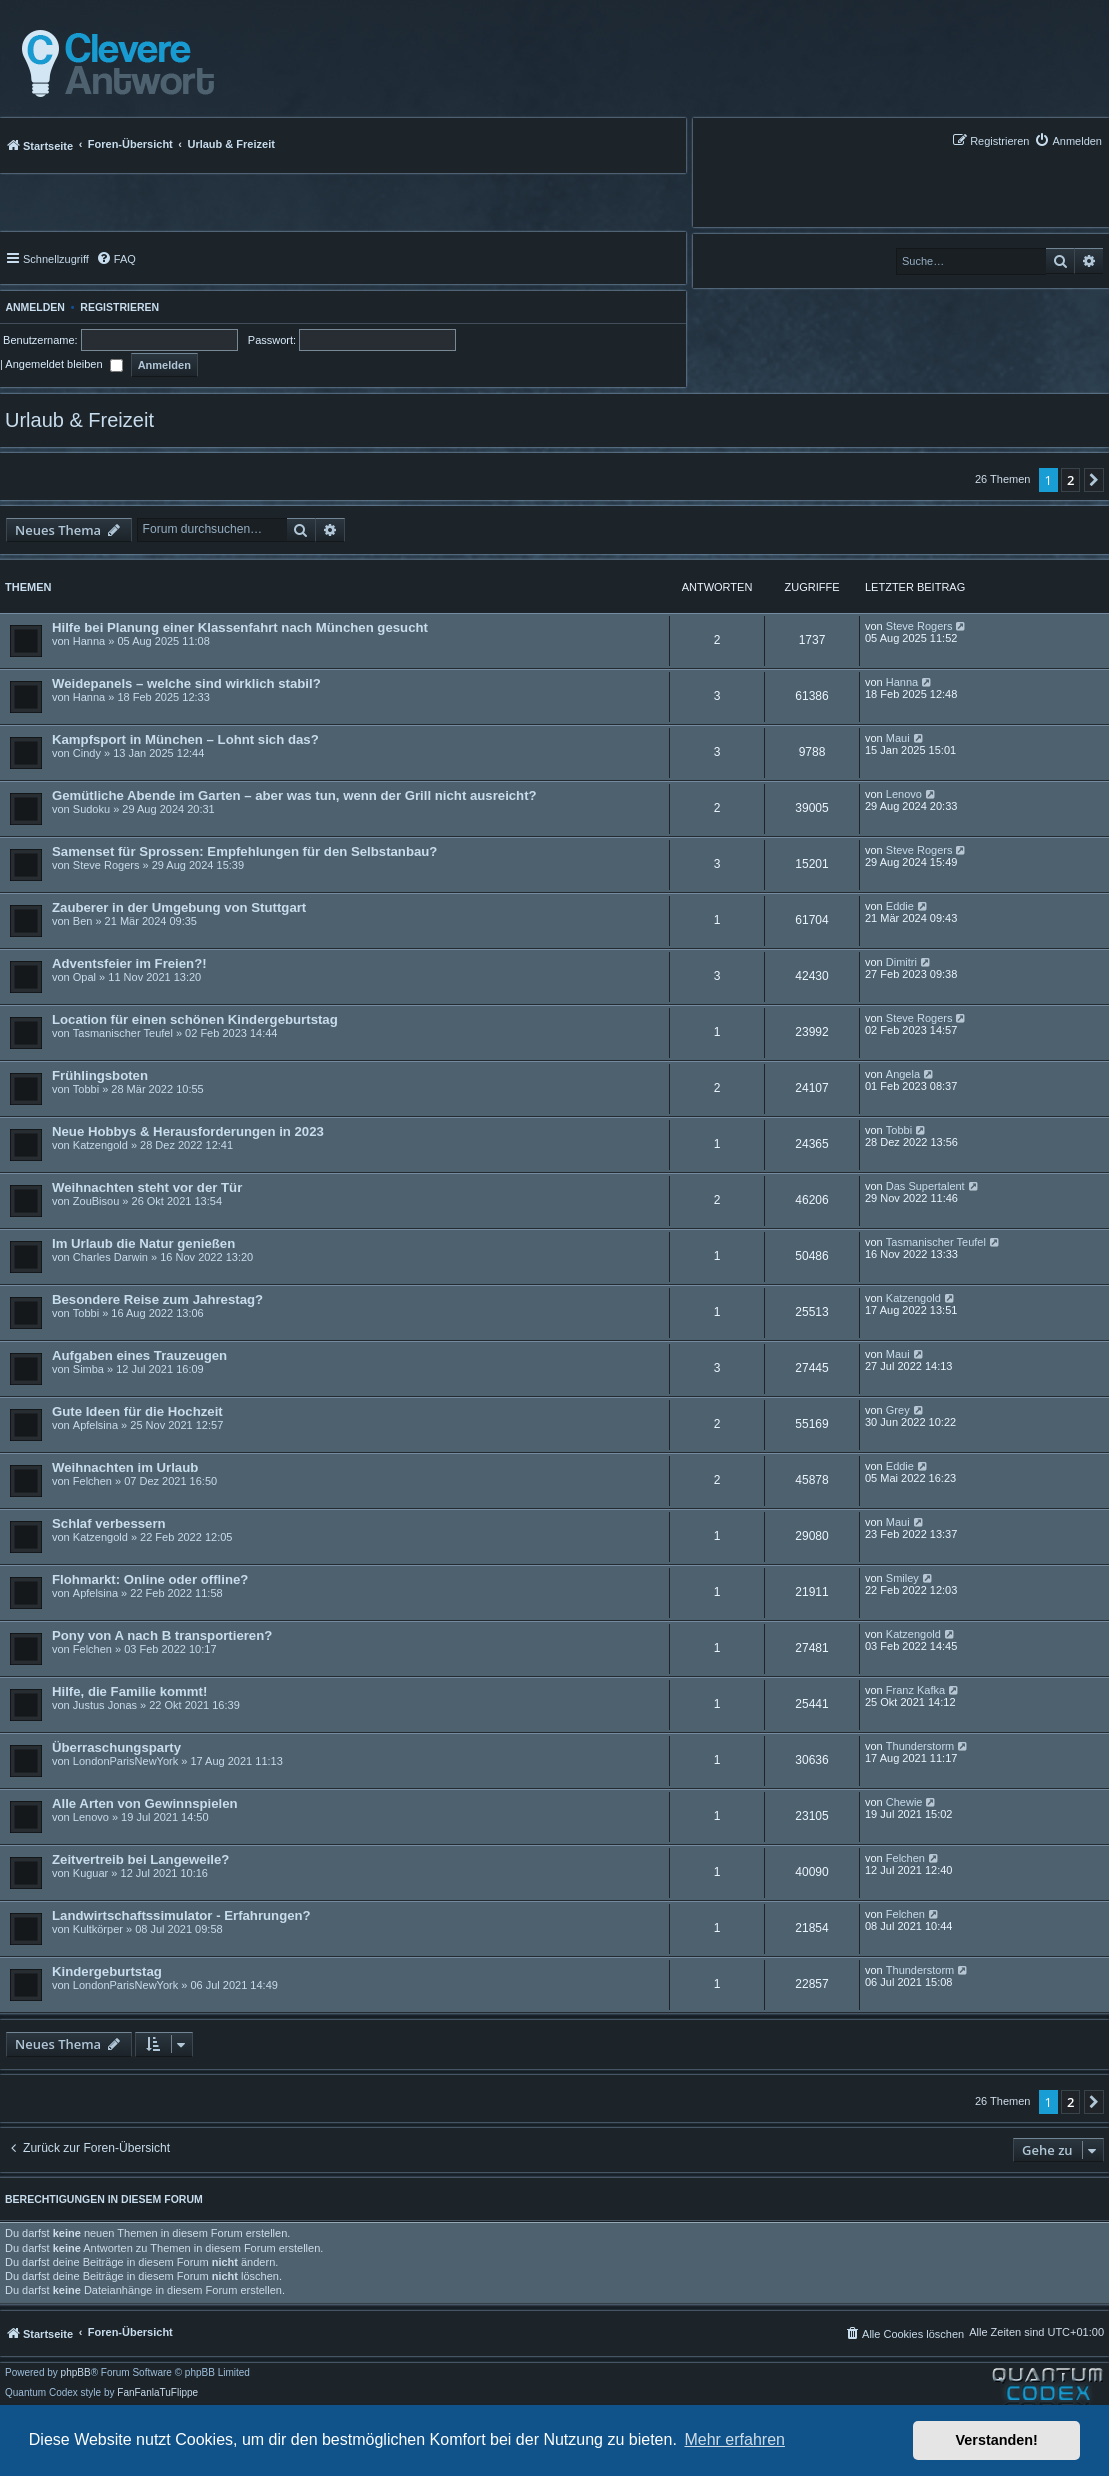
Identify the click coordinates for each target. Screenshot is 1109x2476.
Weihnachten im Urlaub (125, 1467)
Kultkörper (98, 1929)
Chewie (904, 1802)
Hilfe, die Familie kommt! (129, 1691)
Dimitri (901, 962)
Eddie (900, 906)
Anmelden (32, 307)
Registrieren (119, 307)
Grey (898, 1410)
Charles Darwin (110, 1257)
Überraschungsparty (116, 1747)
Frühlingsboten (100, 1075)
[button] (1094, 480)
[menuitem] (1068, 140)
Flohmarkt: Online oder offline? (150, 1579)
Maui (898, 738)
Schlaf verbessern (109, 1523)
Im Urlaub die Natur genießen (143, 1243)
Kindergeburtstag (107, 1971)
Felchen (92, 1481)
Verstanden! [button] (997, 2440)
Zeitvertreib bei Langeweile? (140, 1859)
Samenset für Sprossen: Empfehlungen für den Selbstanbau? (244, 851)
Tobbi (86, 1089)
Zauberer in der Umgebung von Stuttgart (179, 907)
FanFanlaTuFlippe (157, 2393)
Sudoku (91, 809)
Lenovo (904, 794)
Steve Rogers (919, 626)
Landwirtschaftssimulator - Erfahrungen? (181, 1915)
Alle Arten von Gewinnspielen (145, 1803)
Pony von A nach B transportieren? (162, 1635)
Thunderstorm (920, 1746)
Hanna (89, 641)
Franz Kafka (915, 1690)
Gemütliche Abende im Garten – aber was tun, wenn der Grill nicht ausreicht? (294, 795)
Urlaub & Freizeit (79, 420)
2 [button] (1070, 480)
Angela (903, 1074)
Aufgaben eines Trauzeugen (139, 1355)
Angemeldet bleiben (63, 364)
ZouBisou (96, 1201)
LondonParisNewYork (125, 1761)
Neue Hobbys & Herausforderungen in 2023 (188, 1131)
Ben (83, 921)
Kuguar (90, 1873)
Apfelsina (95, 1425)
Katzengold (100, 1145)
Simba (88, 1369)
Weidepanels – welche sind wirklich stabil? (186, 683)
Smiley (902, 1578)
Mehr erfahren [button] (734, 2439)
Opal (84, 977)
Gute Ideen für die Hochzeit (137, 1411)
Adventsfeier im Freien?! (129, 963)
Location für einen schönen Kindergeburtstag (195, 1019)
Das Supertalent (925, 1186)
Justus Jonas (105, 1705)
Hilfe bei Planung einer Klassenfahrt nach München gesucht (240, 627)
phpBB (76, 2373)
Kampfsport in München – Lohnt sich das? (185, 739)
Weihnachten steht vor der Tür (147, 1187)
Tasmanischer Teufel (123, 1033)
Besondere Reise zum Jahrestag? (157, 1299)
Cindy (87, 753)
